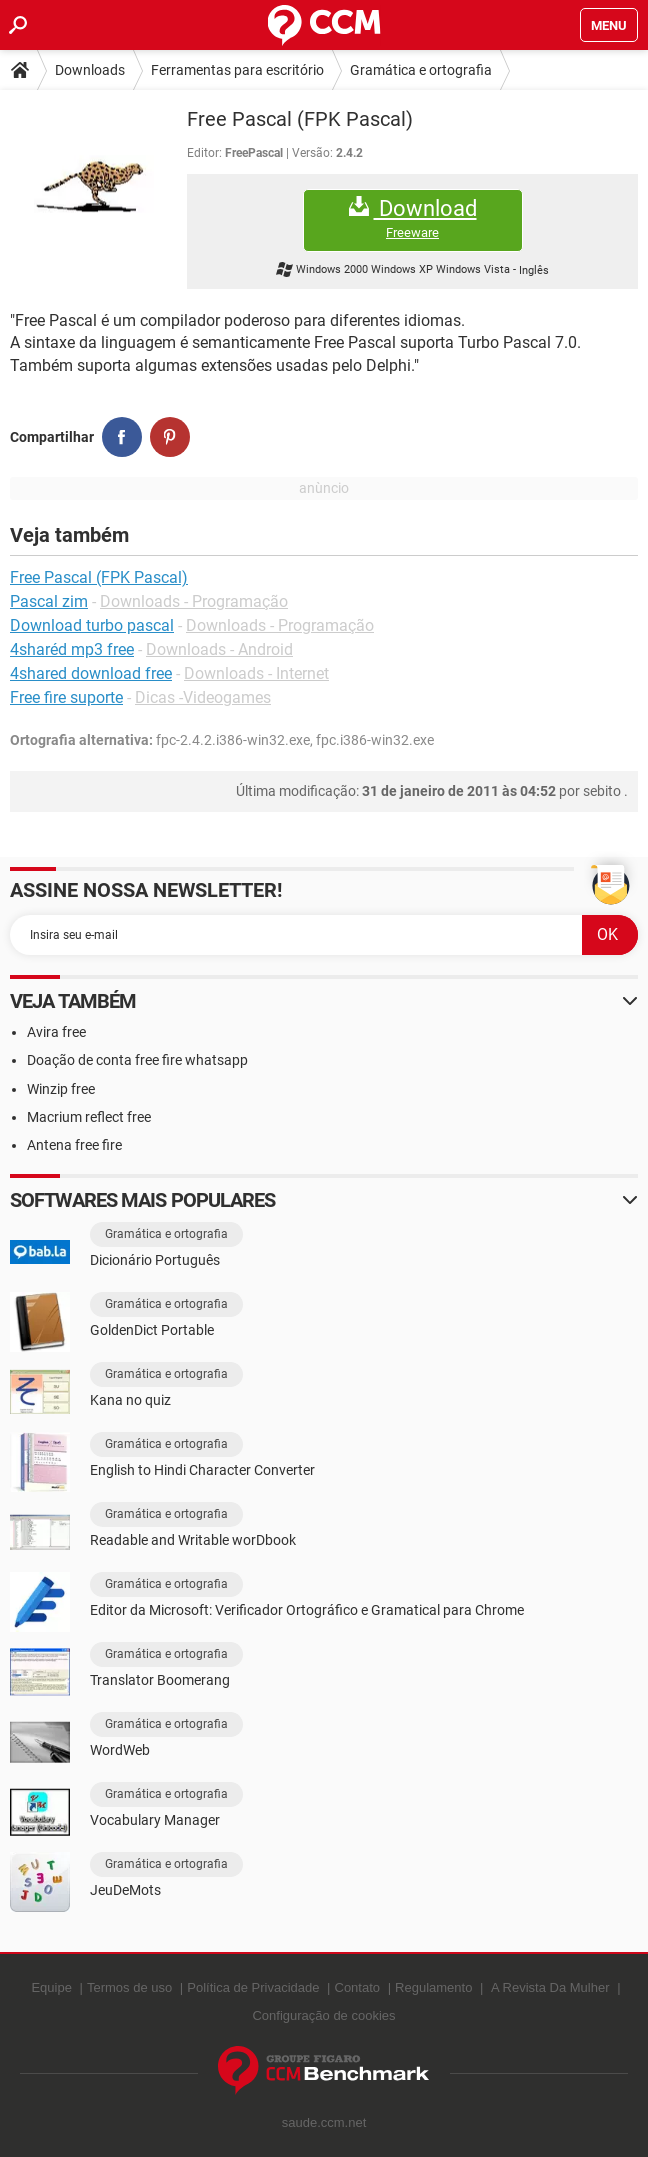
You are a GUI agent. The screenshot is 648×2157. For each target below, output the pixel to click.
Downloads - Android (219, 649)
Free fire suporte (66, 697)
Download (413, 218)
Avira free (56, 1032)
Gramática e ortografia (421, 70)
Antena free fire (74, 1145)
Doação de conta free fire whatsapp (137, 1060)
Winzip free (61, 1089)
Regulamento (433, 1987)
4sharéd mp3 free (72, 649)
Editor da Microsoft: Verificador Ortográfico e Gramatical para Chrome (307, 1610)
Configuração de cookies (323, 2015)
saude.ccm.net (324, 2122)
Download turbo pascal (92, 625)
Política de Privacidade (253, 1987)
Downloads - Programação (194, 601)
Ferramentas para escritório (237, 70)
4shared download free (91, 673)
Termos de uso (129, 1987)
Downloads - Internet (256, 673)
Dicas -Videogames (203, 697)
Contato (358, 1987)
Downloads (90, 70)
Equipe (51, 1987)
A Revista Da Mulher (550, 1987)
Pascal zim (49, 601)
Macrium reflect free (89, 1117)
